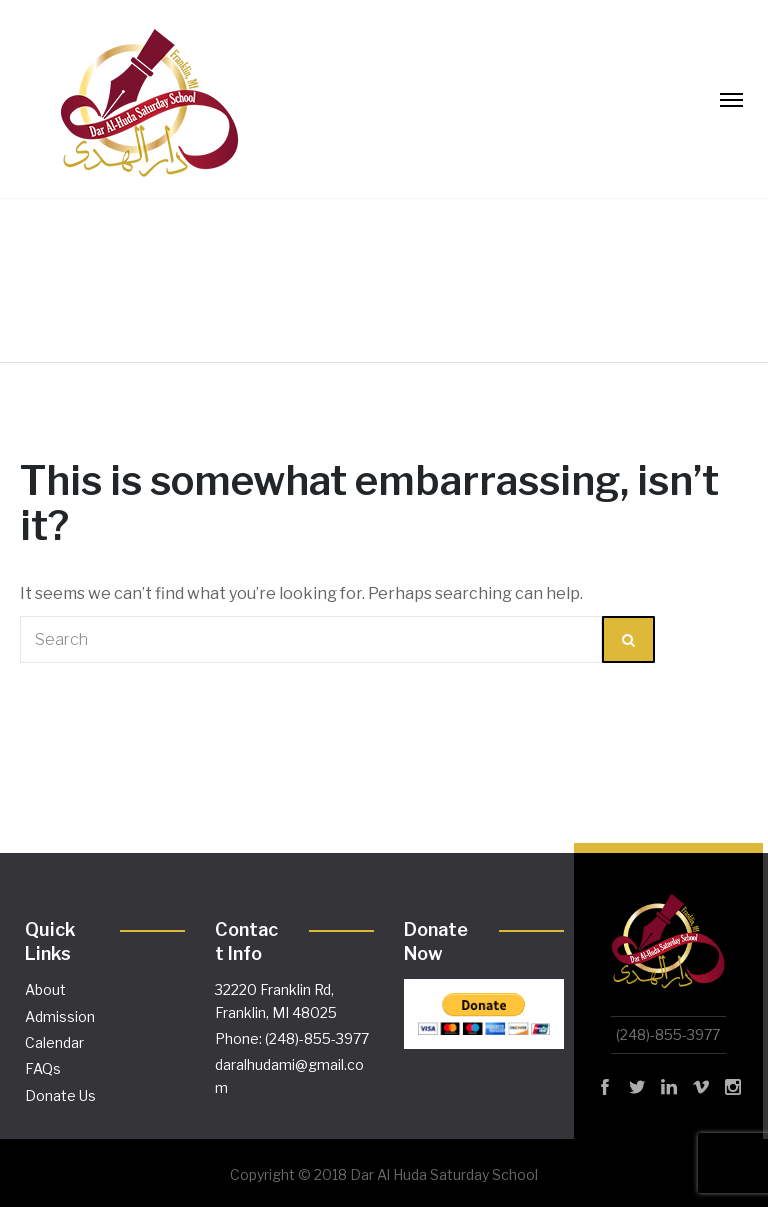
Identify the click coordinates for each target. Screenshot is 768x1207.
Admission (60, 1016)
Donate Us (60, 1095)
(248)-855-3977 (668, 1034)
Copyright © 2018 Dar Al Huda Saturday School (384, 1174)
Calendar (54, 1042)
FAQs (43, 1068)
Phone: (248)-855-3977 (292, 1038)
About (45, 989)
